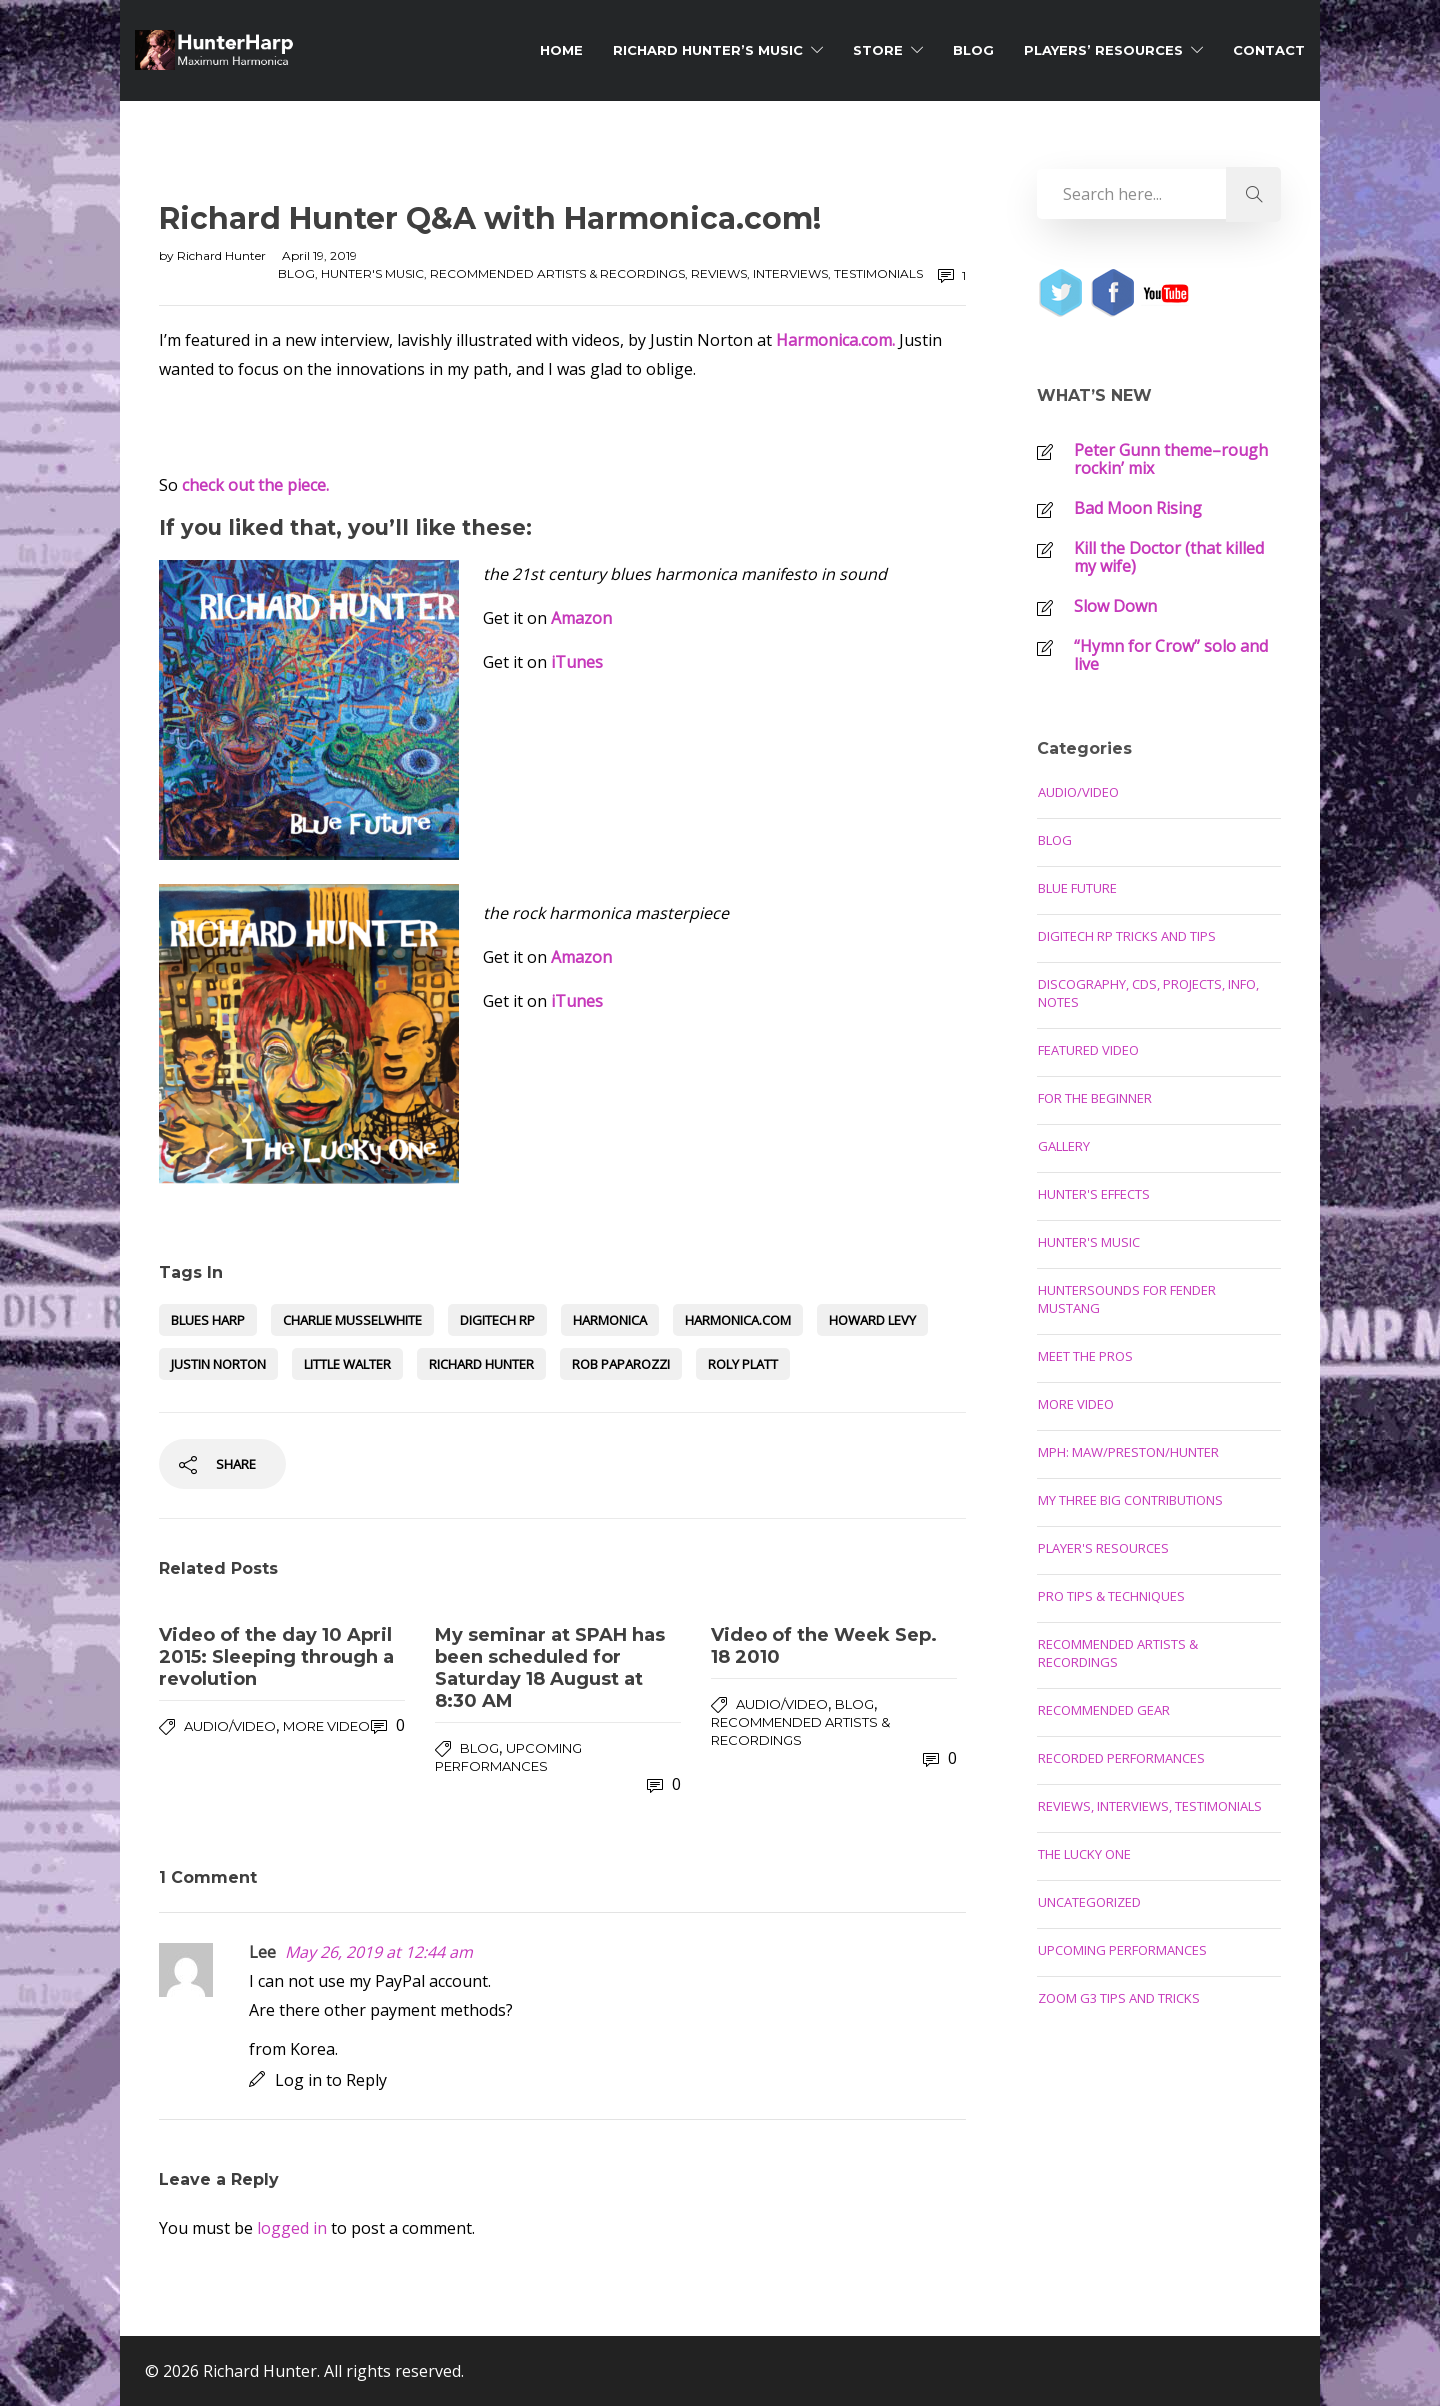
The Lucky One (1084, 1854)
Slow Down (1115, 606)
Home (561, 50)
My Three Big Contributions (1130, 1500)
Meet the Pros (1085, 1356)
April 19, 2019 (319, 255)
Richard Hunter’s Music (708, 50)
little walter (347, 1364)
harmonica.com (738, 1320)
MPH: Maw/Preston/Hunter (1128, 1452)
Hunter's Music (372, 273)
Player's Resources (1103, 1548)
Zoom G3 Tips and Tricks (1119, 1998)
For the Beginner (1095, 1098)
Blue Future (1077, 888)
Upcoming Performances (1122, 1950)
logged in (292, 2228)
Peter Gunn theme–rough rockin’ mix (1171, 459)
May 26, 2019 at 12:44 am (379, 1952)
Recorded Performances (1121, 1758)
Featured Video (1088, 1050)
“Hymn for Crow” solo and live (1171, 655)
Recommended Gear (1104, 1710)
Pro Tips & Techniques (1111, 1596)
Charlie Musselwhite (352, 1320)
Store (878, 50)
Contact (1269, 50)
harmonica (610, 1320)
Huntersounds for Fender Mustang (1127, 1299)
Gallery (1064, 1146)
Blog (973, 50)
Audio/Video (230, 1726)
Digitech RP (497, 1320)
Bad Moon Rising (1138, 508)
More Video (326, 1726)
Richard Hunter (223, 255)
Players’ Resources (1103, 50)
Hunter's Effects (1094, 1194)
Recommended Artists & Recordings (557, 273)
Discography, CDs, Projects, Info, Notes (1148, 993)
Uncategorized (1089, 1902)
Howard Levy (872, 1320)
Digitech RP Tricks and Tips (1127, 936)
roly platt (743, 1364)
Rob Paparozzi (621, 1364)
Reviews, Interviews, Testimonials (807, 273)
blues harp (208, 1320)
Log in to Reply (331, 2080)
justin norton (218, 1364)
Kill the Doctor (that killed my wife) (1169, 557)
